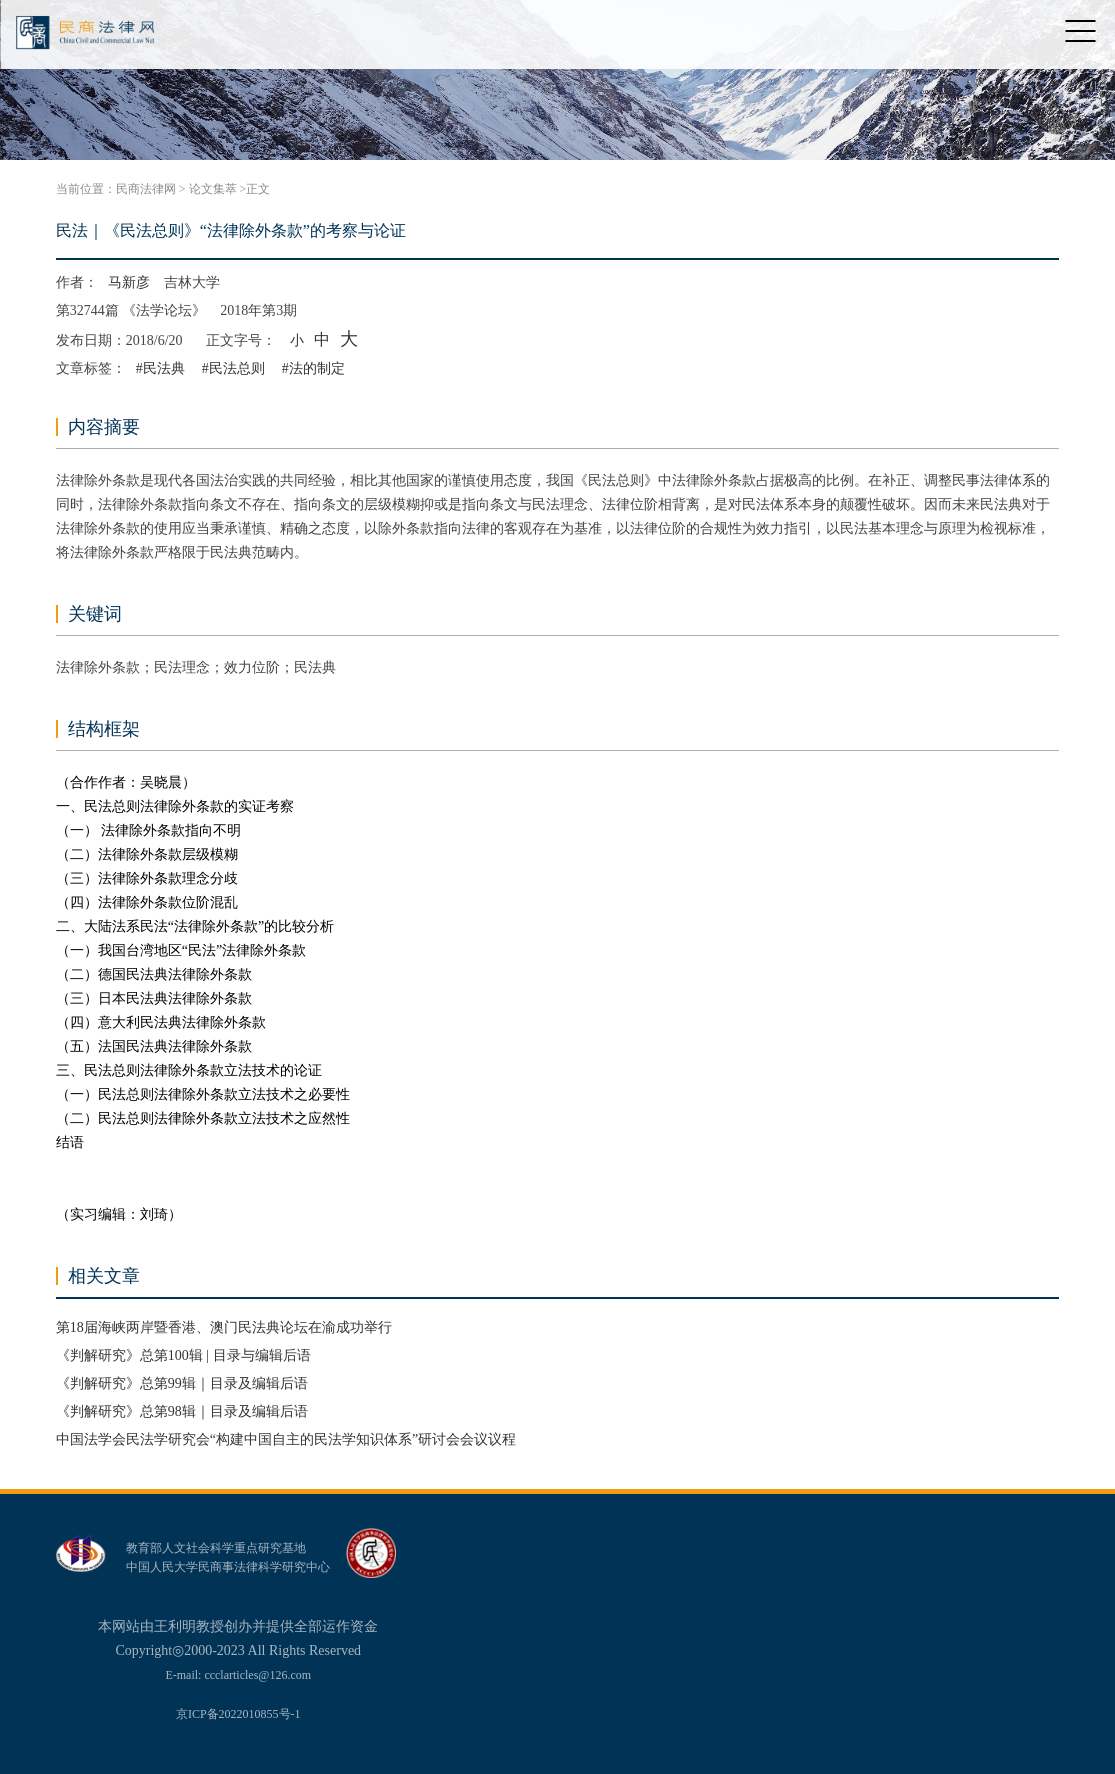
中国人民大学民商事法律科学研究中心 (228, 1567)
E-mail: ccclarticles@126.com (238, 1675)
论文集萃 (213, 189)
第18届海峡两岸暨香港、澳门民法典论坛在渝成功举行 (224, 1327)
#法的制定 (313, 368)
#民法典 (160, 368)
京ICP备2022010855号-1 (238, 1714)
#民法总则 (233, 368)
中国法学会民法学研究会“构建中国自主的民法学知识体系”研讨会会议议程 (286, 1439)
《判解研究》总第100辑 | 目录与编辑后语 (183, 1355)
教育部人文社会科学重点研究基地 (216, 1548)
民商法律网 (146, 189)
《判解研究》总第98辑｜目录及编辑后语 (182, 1411)
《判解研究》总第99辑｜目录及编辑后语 (182, 1383)
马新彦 (129, 282)
